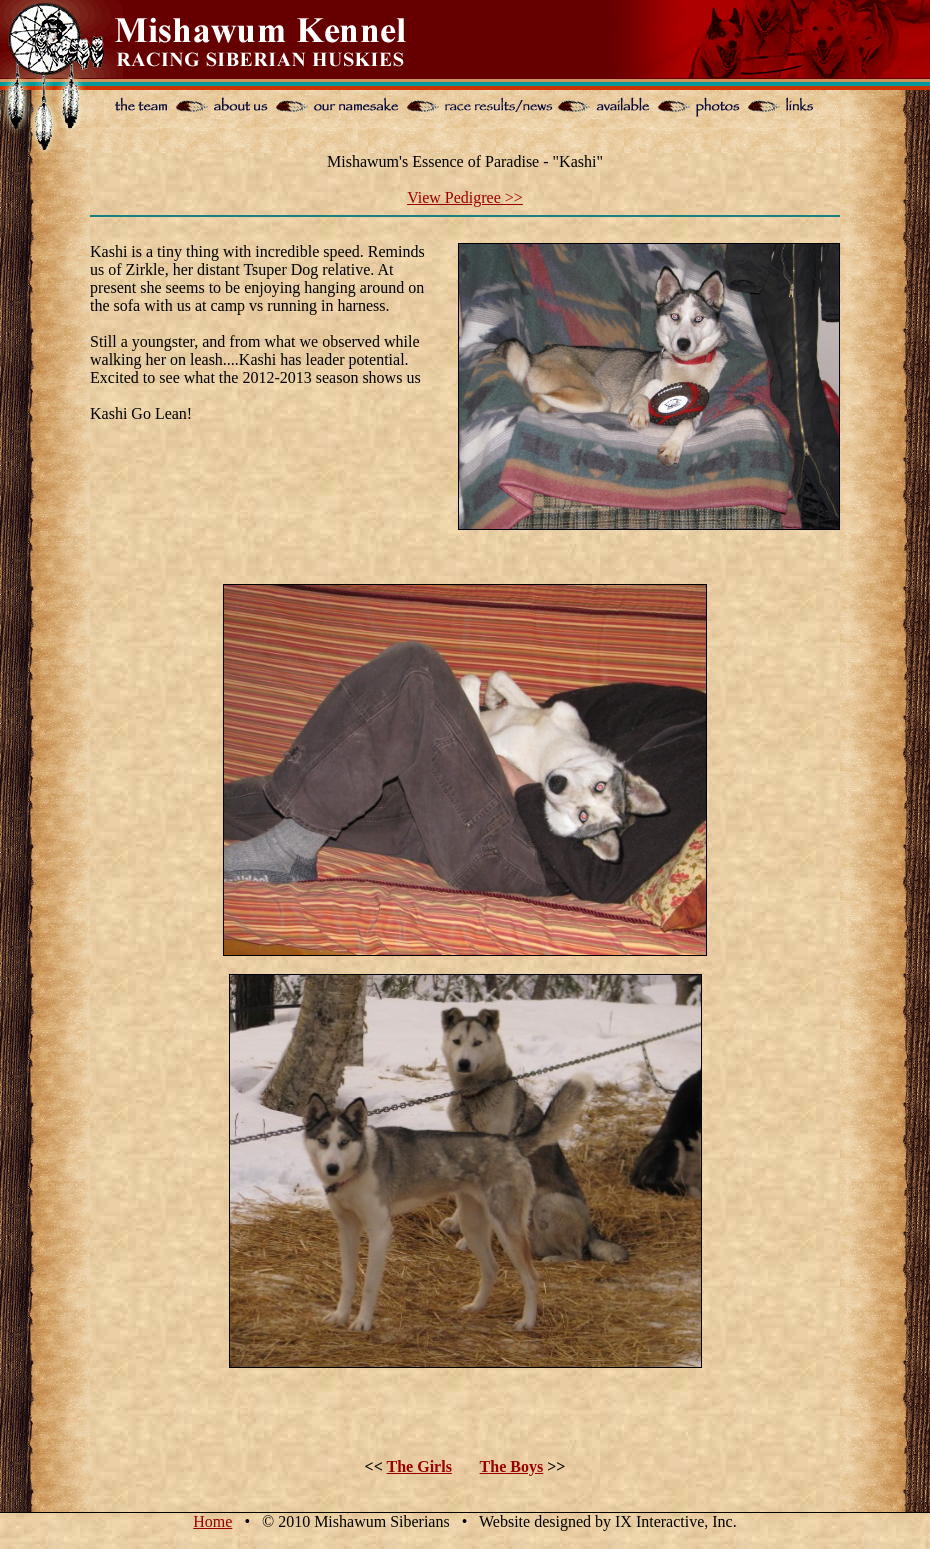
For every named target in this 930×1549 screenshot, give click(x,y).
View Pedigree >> (465, 197)
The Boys (512, 1466)
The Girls (419, 1466)
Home (212, 1521)
